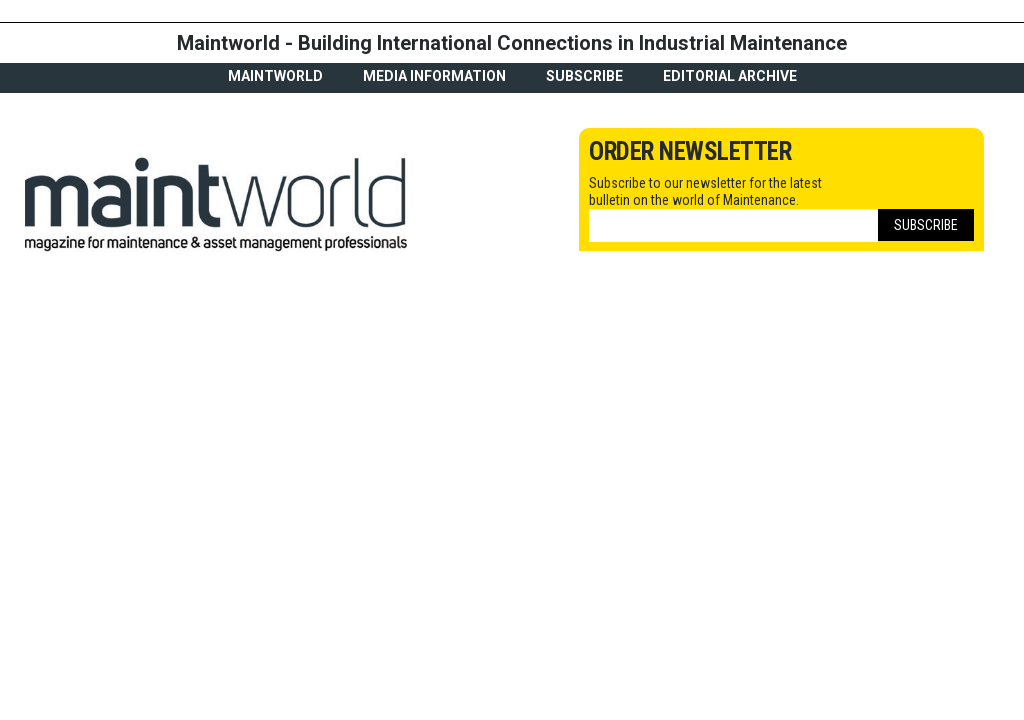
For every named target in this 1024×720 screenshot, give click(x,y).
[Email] (733, 225)
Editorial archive (730, 76)
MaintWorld (275, 76)
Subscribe (584, 76)
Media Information (434, 76)
